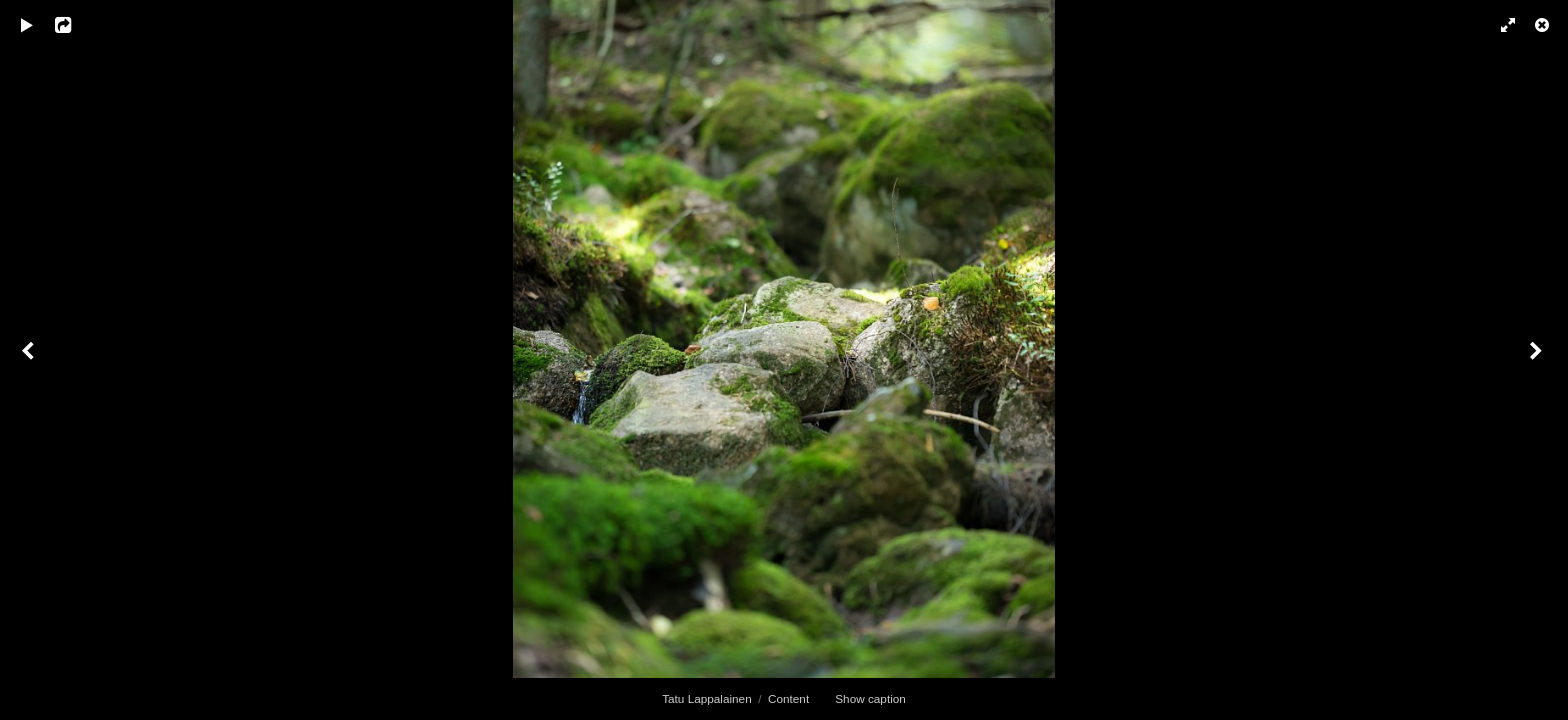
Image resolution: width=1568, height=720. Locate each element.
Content (788, 698)
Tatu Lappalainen (707, 698)
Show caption (870, 698)
